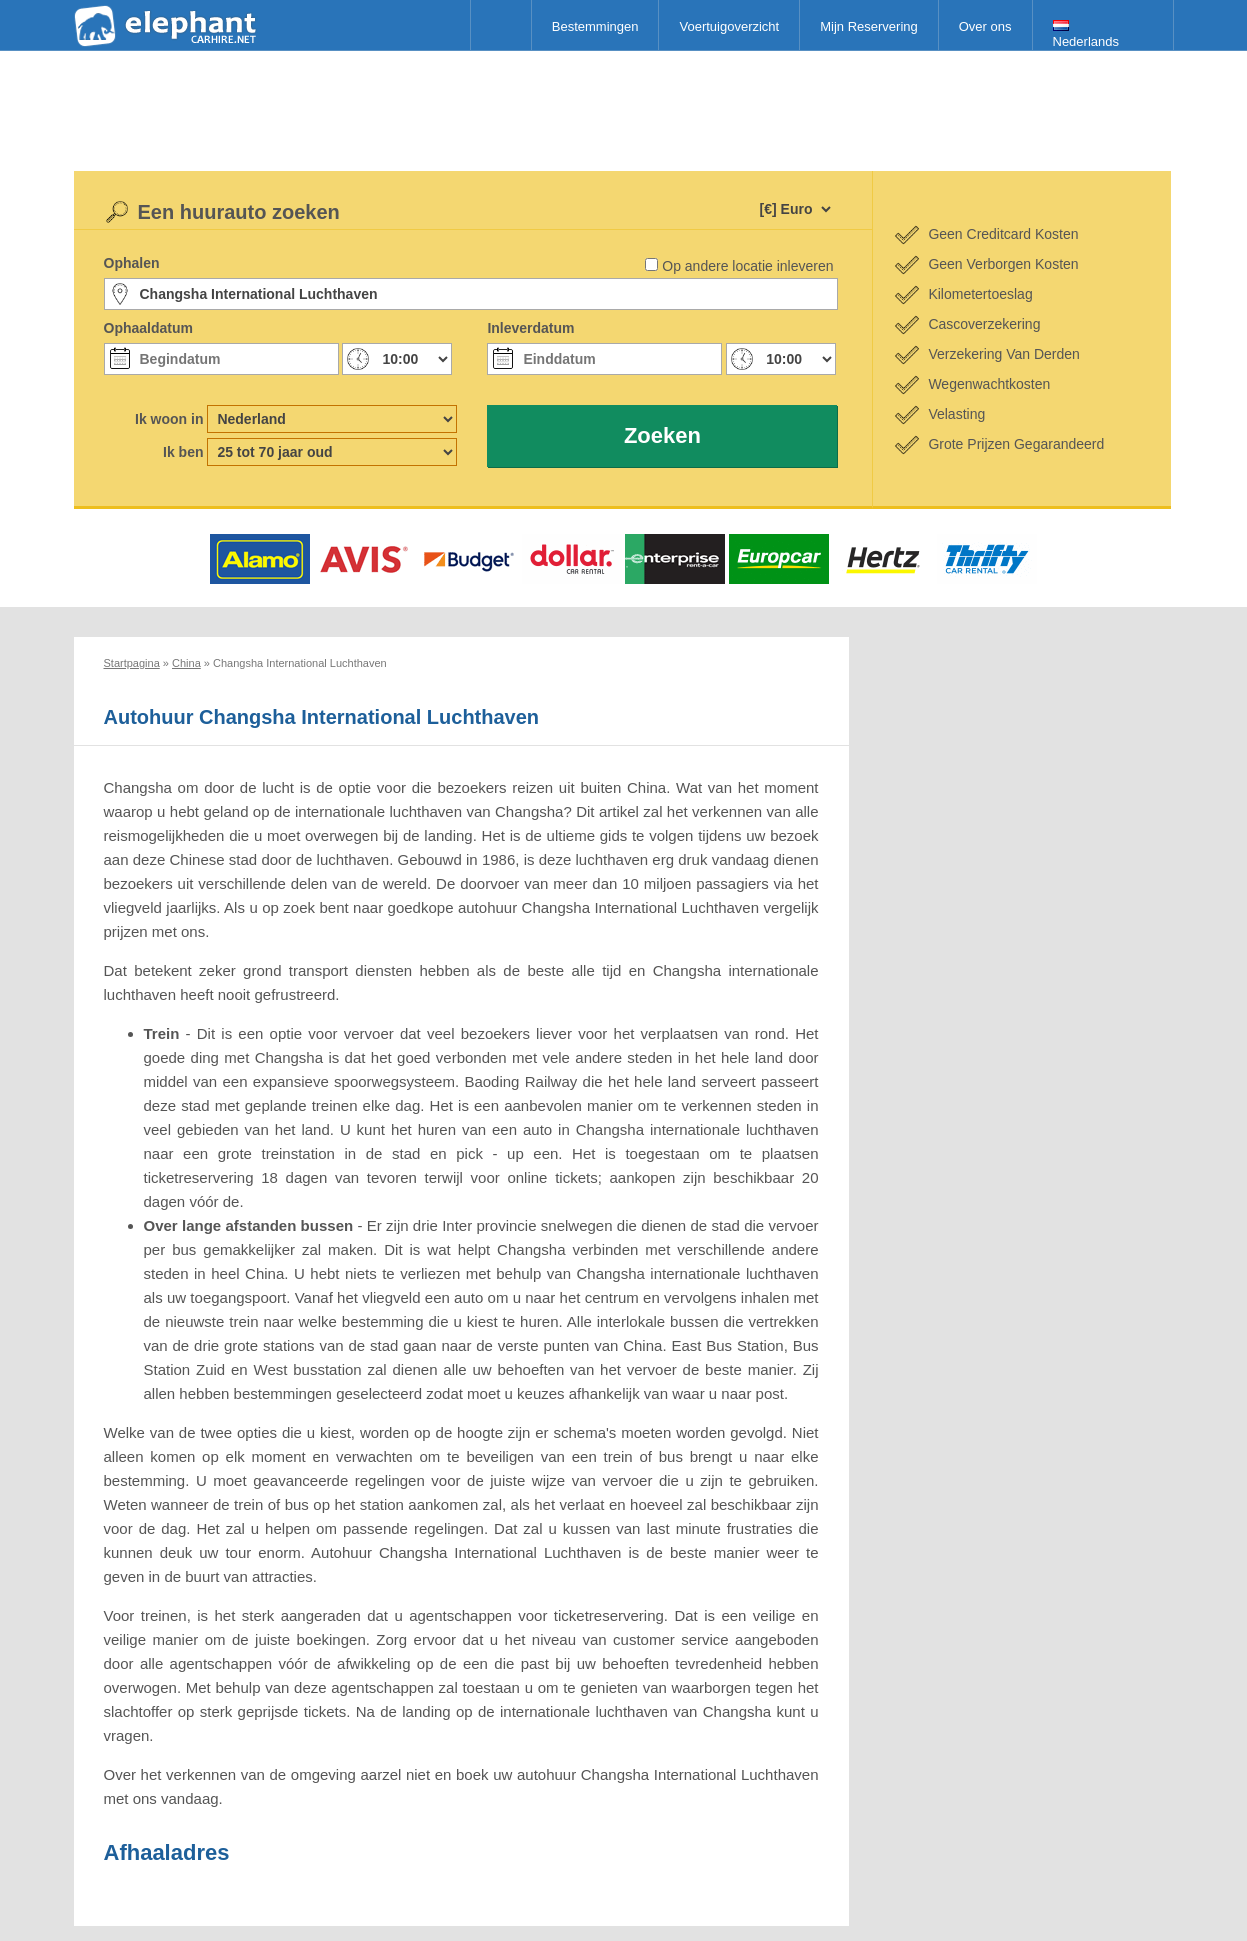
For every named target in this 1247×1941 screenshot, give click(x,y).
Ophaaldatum (148, 328)
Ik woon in (169, 419)
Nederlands (1086, 34)
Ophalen (132, 263)
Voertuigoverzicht (729, 26)
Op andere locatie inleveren (747, 266)
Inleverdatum (530, 328)
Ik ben (183, 452)
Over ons (985, 26)
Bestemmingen (595, 26)
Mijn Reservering (869, 26)
